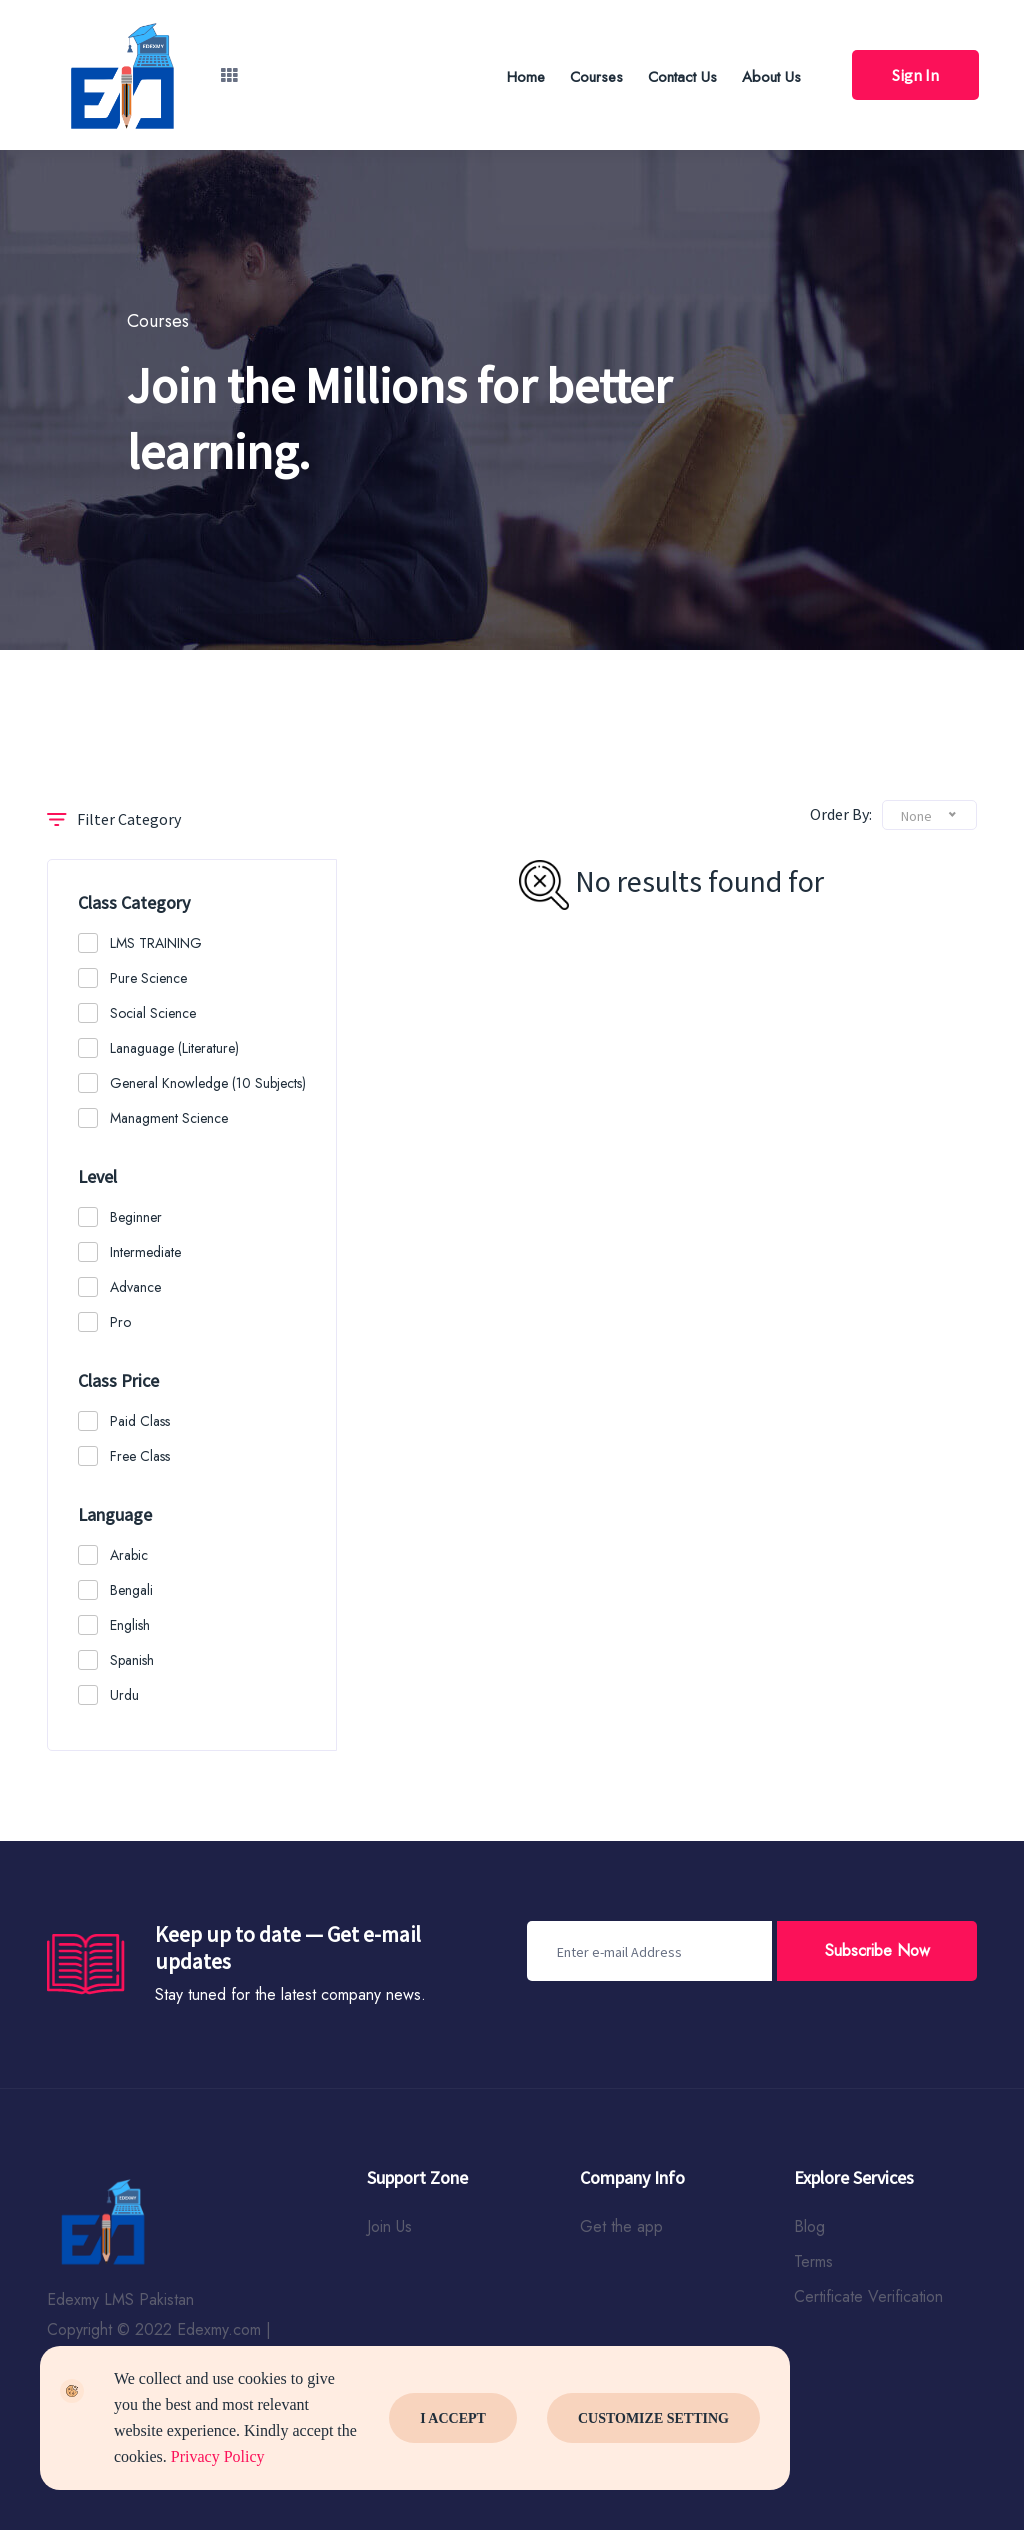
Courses (596, 77)
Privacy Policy (218, 2456)
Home (526, 77)
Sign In (915, 75)
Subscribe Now (877, 1950)
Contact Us (682, 77)
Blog (809, 2226)
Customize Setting (653, 2418)
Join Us (389, 2226)
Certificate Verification (868, 2296)
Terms (813, 2261)
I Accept (453, 2418)
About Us (771, 77)
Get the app (621, 2226)
